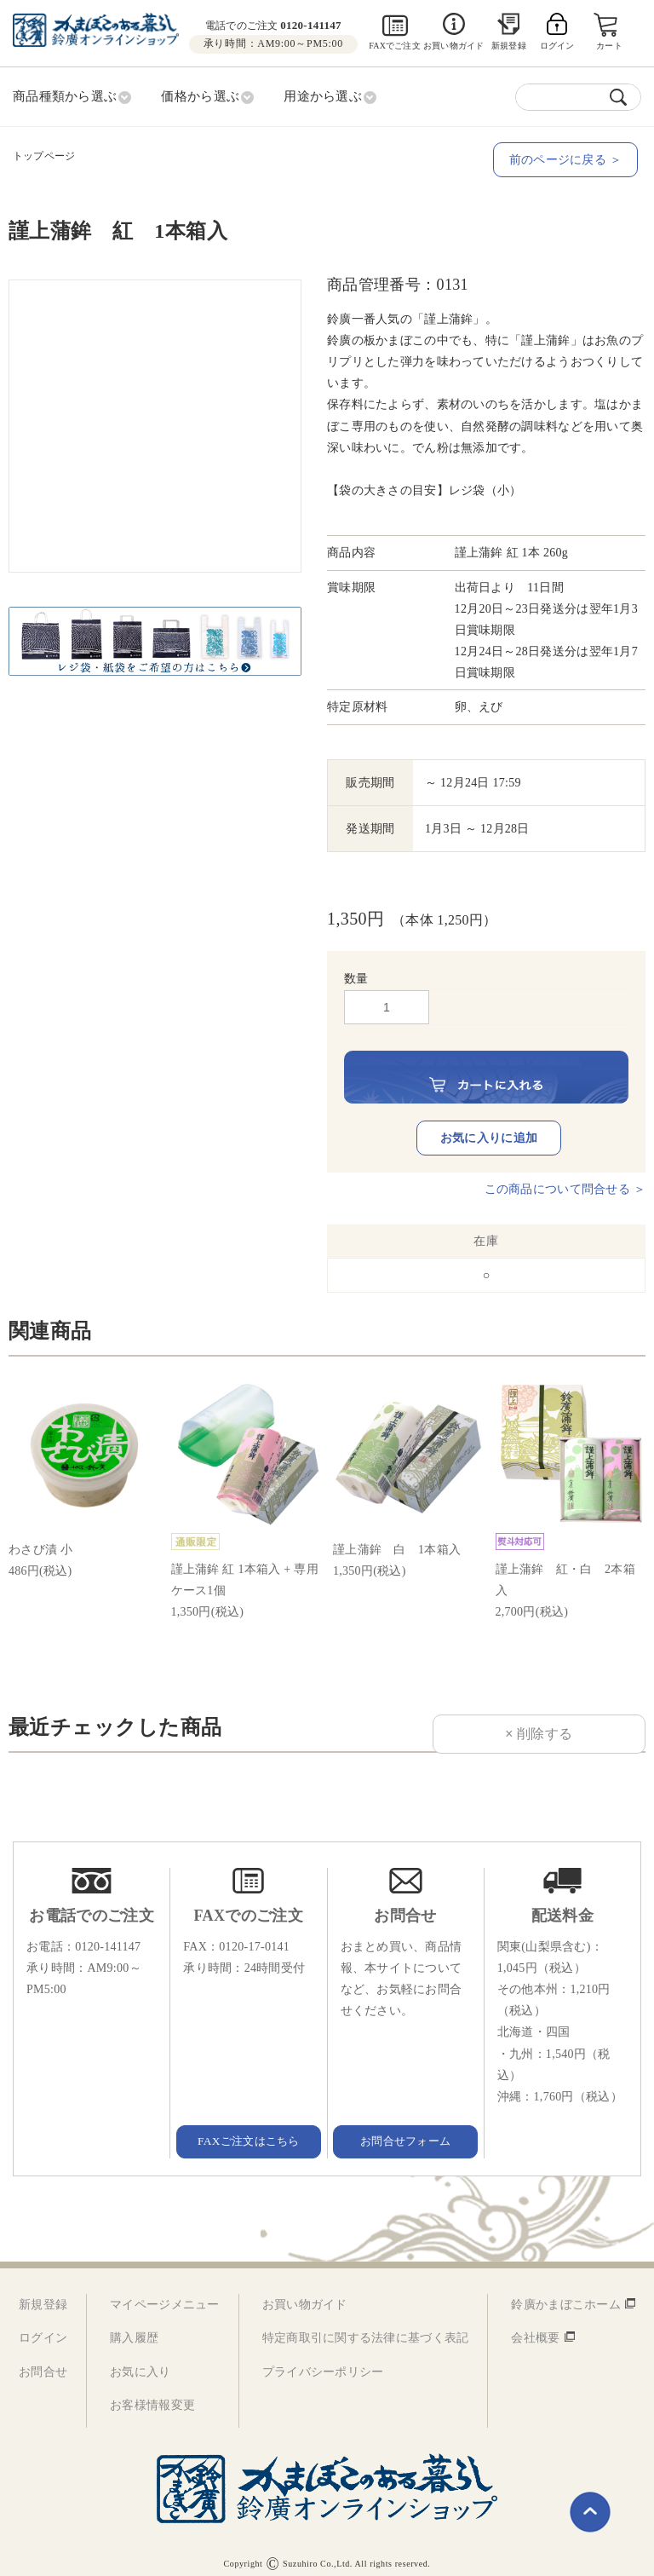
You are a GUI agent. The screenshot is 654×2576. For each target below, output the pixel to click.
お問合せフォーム (405, 2129)
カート (610, 45)
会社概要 (535, 2326)
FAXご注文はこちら (248, 2129)
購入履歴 (134, 2326)
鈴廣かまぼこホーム (566, 2293)
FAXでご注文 (395, 45)
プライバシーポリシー (323, 2360)
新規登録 (508, 45)
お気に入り (140, 2360)
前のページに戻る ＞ (569, 158)
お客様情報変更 (152, 2393)
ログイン (43, 2326)
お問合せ (43, 2360)
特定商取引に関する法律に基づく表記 (365, 2326)
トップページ (44, 154)
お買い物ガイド (453, 45)
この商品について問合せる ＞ (565, 1178)
